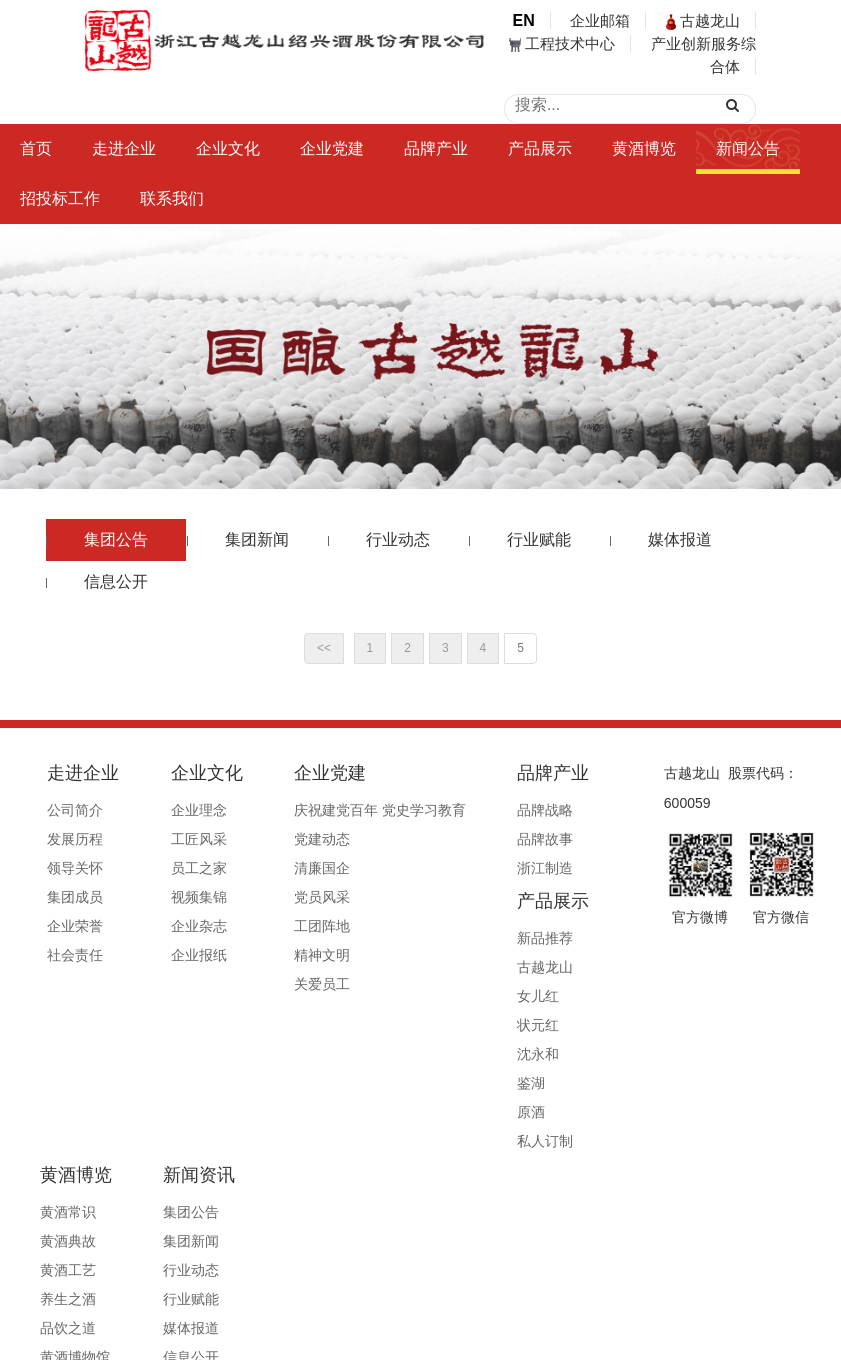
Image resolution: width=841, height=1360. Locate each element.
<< (324, 648)
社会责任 (75, 955)
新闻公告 (748, 148)
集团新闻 (257, 539)
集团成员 (75, 897)
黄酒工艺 (43, 1153)
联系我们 (172, 198)
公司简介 (75, 810)
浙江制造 (469, 868)
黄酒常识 (43, 1095)
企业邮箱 (600, 20)
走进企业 (124, 148)
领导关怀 (75, 868)
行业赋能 (539, 539)
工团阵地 (271, 926)
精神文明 (271, 955)
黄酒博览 (644, 148)
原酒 (553, 984)
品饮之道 (43, 1211)
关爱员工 (271, 984)
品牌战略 (469, 810)
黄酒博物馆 (50, 1240)
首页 (36, 148)
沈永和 (560, 926)
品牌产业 (436, 148)
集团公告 (116, 539)
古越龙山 (703, 20)
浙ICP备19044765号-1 (564, 1292)
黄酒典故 (43, 1124)
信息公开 (116, 581)
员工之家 (173, 868)
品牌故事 (469, 839)
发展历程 (75, 839)
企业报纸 (173, 955)
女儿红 (560, 868)
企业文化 (228, 148)
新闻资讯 (149, 1058)
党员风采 (271, 897)
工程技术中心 (562, 43)
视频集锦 (173, 897)
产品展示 (540, 148)
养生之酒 (43, 1182)
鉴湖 (553, 955)
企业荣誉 (75, 926)
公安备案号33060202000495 (727, 1292)
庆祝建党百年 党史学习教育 (329, 810)
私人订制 (567, 1013)
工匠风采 (173, 839)
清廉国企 (271, 868)
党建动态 (271, 839)
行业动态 (398, 539)
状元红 (560, 897)
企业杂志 (173, 926)
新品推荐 (567, 810)
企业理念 (173, 810)
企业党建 (332, 148)
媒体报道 (680, 539)
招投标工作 (60, 198)
